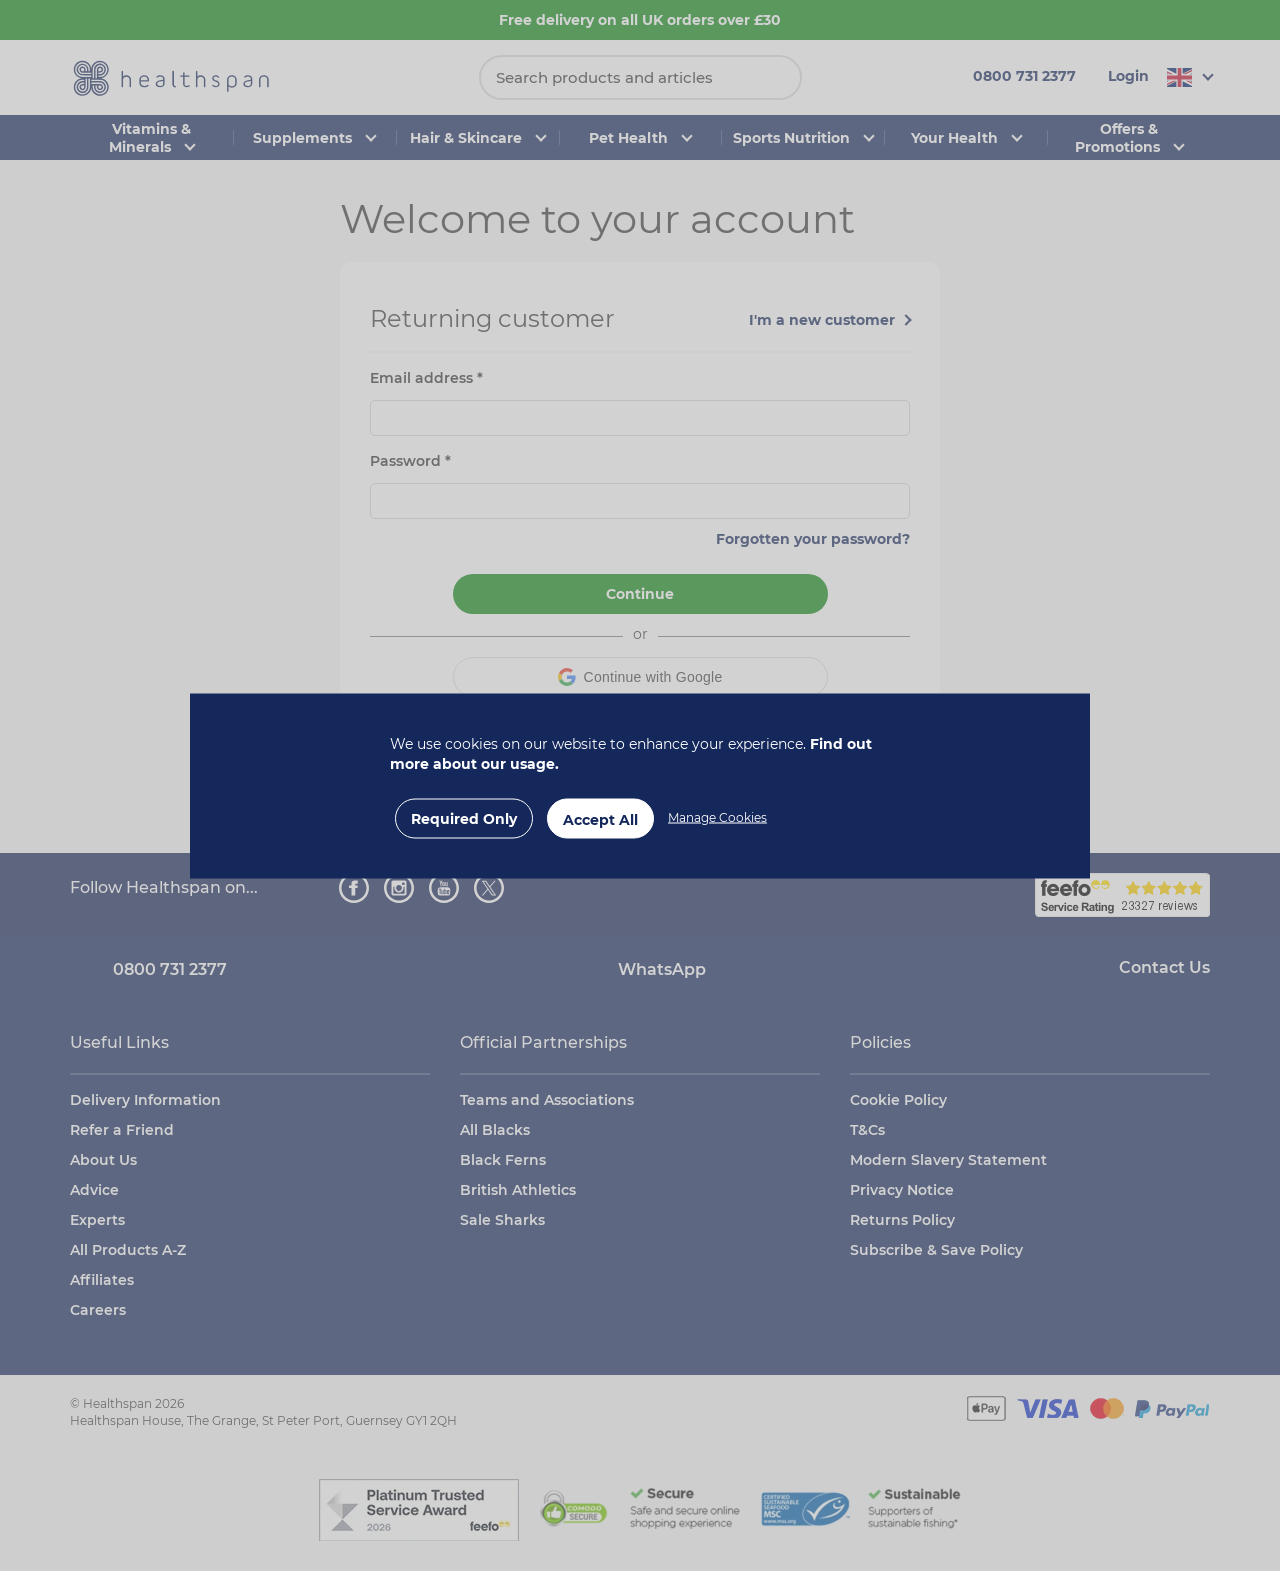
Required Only (464, 818)
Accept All (600, 819)
